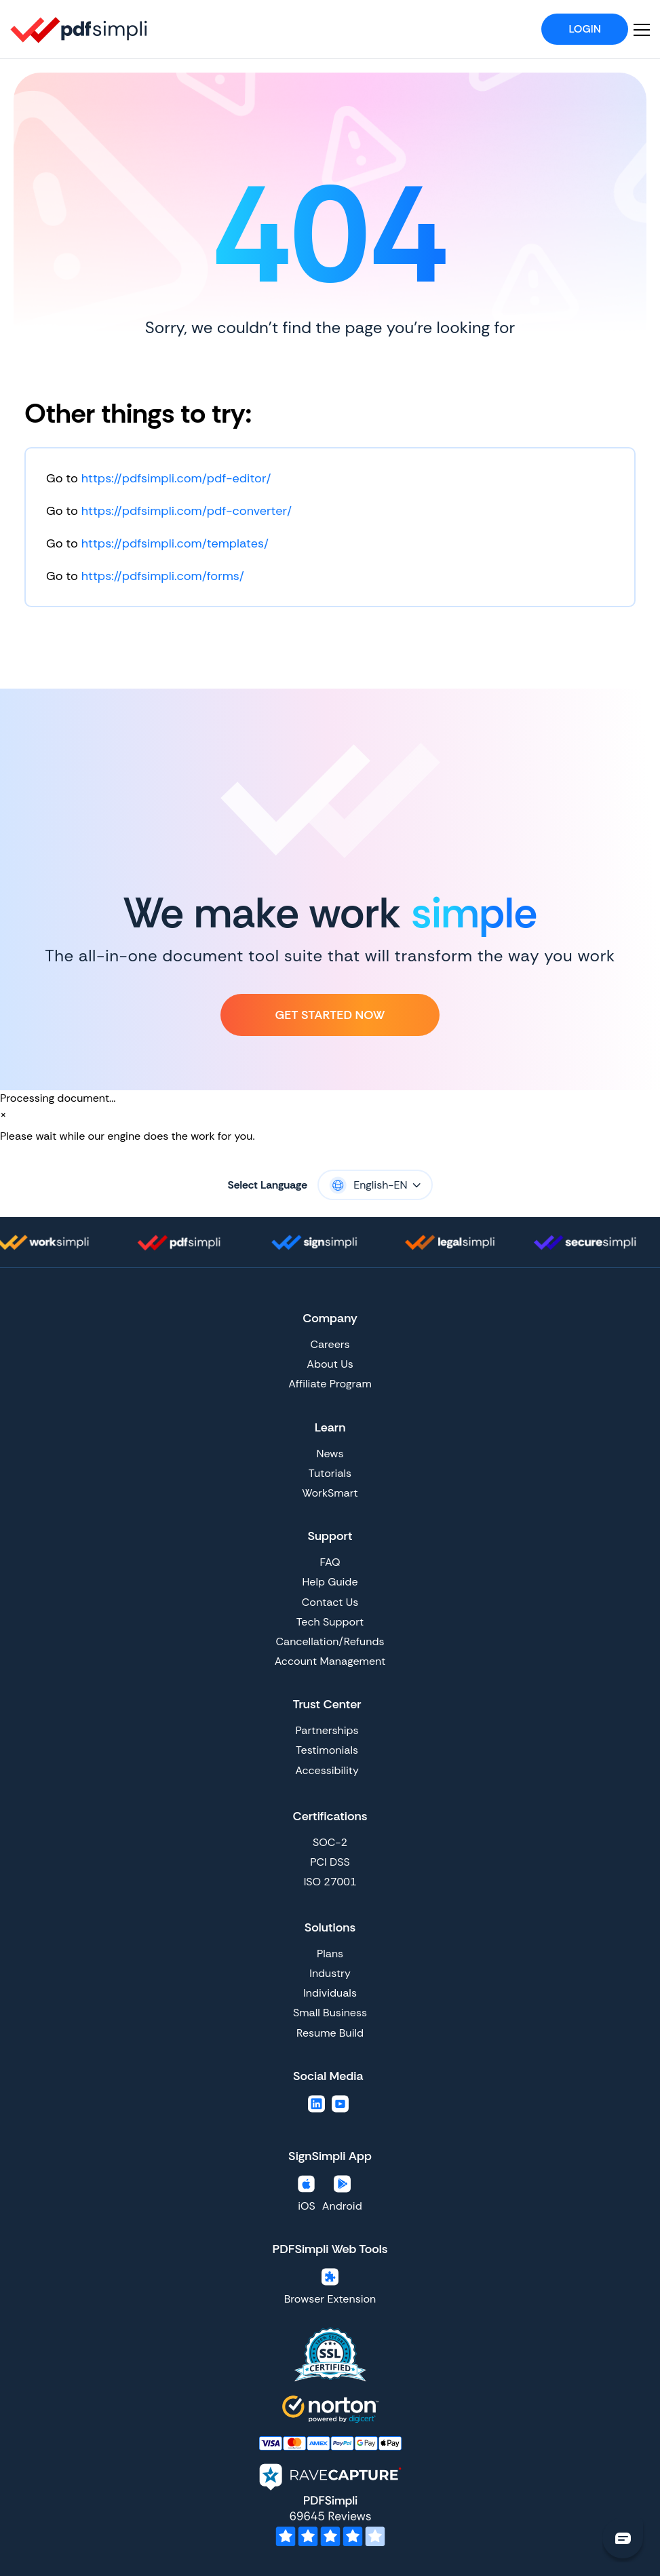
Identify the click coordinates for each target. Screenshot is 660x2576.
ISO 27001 (330, 1882)
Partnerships (326, 1730)
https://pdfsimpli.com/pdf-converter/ (186, 511)
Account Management (330, 1661)
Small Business (330, 2012)
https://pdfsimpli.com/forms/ (162, 576)
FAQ (329, 1562)
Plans (330, 1953)
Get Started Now (330, 1015)
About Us (330, 1364)
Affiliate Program (329, 1384)
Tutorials (330, 1473)
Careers (329, 1344)
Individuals (330, 1993)
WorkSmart (329, 1493)
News (330, 1453)
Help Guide (329, 1582)
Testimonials (327, 1750)
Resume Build (330, 2033)
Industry (330, 1973)
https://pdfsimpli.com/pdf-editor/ (176, 478)
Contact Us (330, 1602)
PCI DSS (329, 1862)
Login (584, 29)
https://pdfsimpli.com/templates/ (175, 543)
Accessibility (327, 1770)
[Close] (3, 1115)
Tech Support (330, 1622)
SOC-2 (330, 1842)
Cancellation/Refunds (330, 1641)
